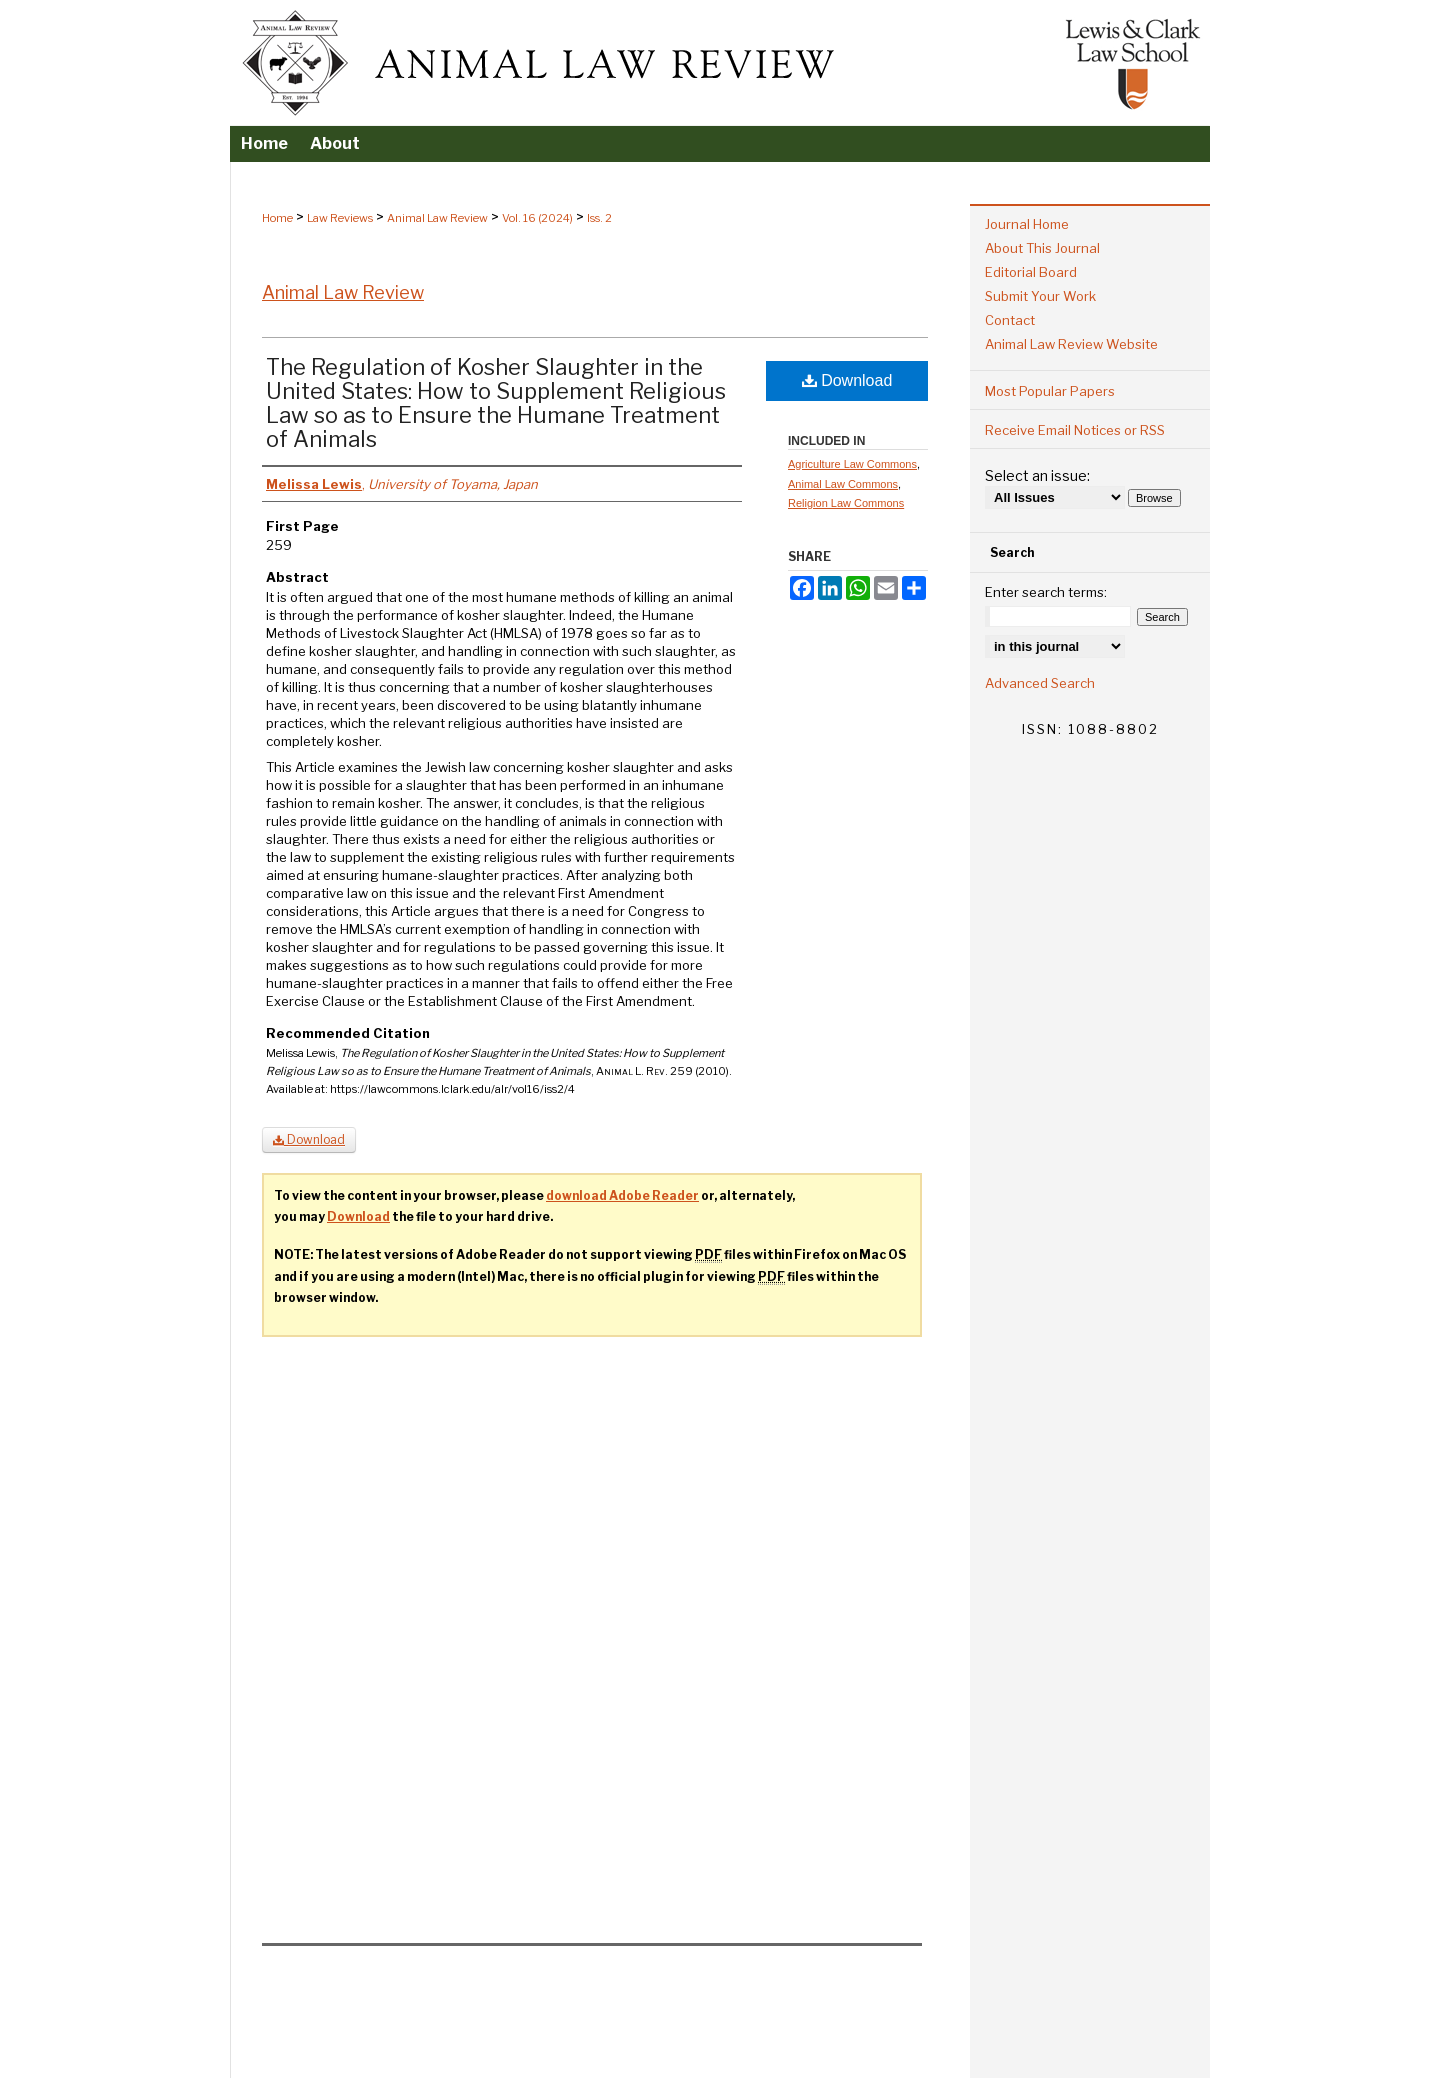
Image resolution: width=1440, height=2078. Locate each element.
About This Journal (1042, 248)
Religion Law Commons (846, 503)
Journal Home (1027, 224)
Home (277, 218)
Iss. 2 (599, 218)
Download (847, 380)
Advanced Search (1040, 683)
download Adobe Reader (622, 1195)
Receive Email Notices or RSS (1075, 430)
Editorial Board (1031, 272)
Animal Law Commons (843, 484)
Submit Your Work (1040, 296)
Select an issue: (1037, 475)
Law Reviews (340, 218)
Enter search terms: (1046, 592)
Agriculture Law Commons (852, 464)
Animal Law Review (437, 218)
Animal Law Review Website (1071, 344)
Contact (1010, 320)
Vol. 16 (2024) (537, 218)
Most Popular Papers (1050, 391)
